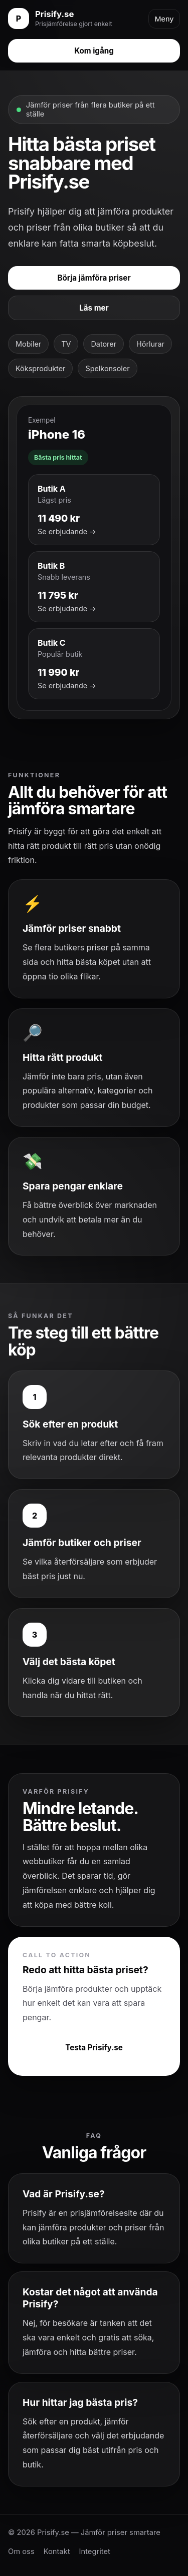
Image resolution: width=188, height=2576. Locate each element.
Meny (164, 19)
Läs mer (94, 308)
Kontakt (57, 2551)
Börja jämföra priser (93, 278)
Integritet (94, 2551)
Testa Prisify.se (94, 2047)
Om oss (21, 2551)
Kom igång (94, 51)
